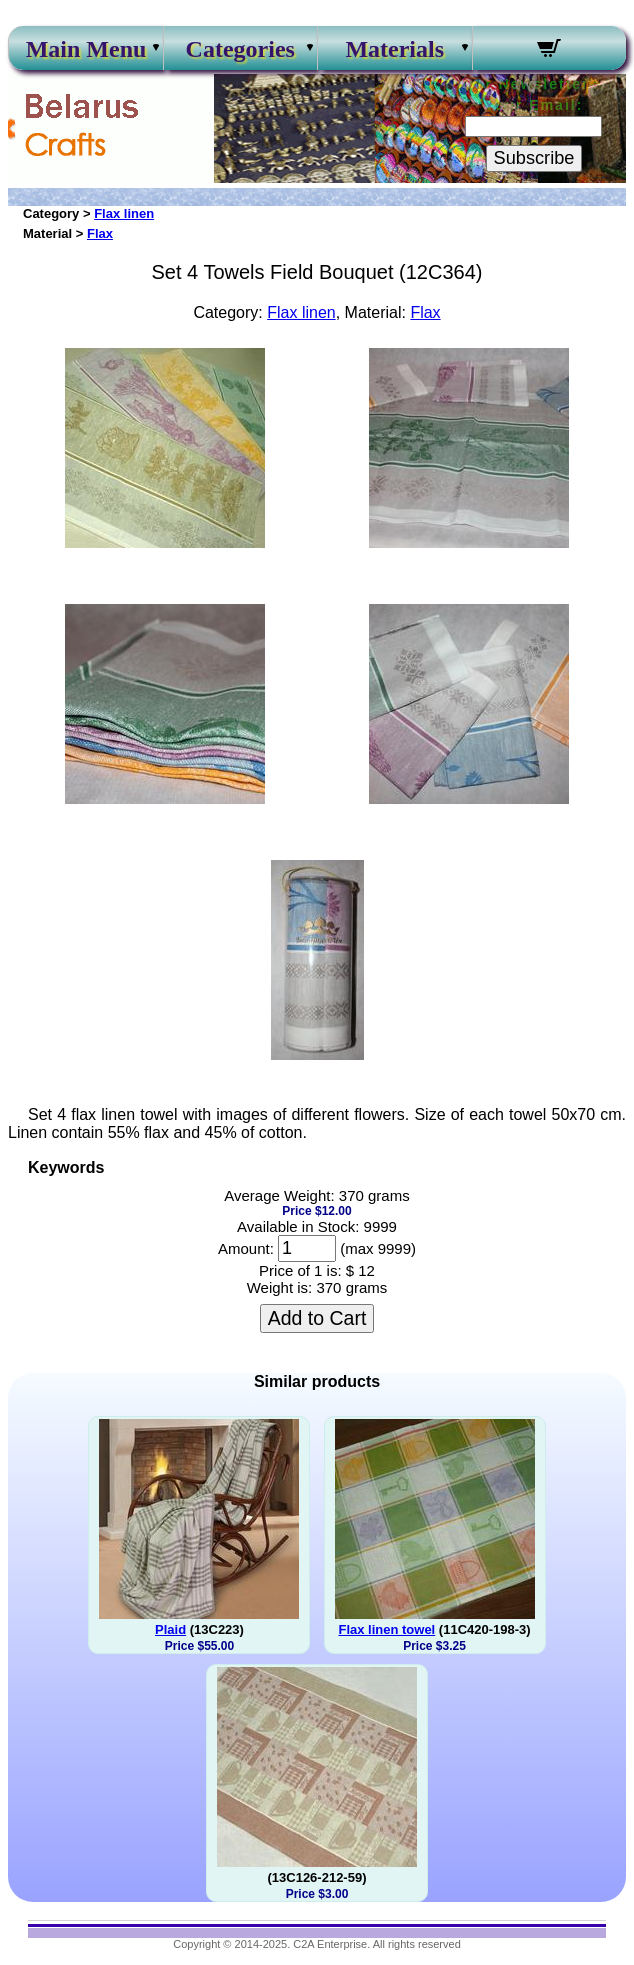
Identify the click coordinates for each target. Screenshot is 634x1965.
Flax (100, 233)
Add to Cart (317, 1318)
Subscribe (534, 158)
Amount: (246, 1248)
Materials (394, 49)
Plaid (170, 1629)
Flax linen (124, 213)
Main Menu (86, 49)
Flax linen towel (386, 1629)
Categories (240, 49)
